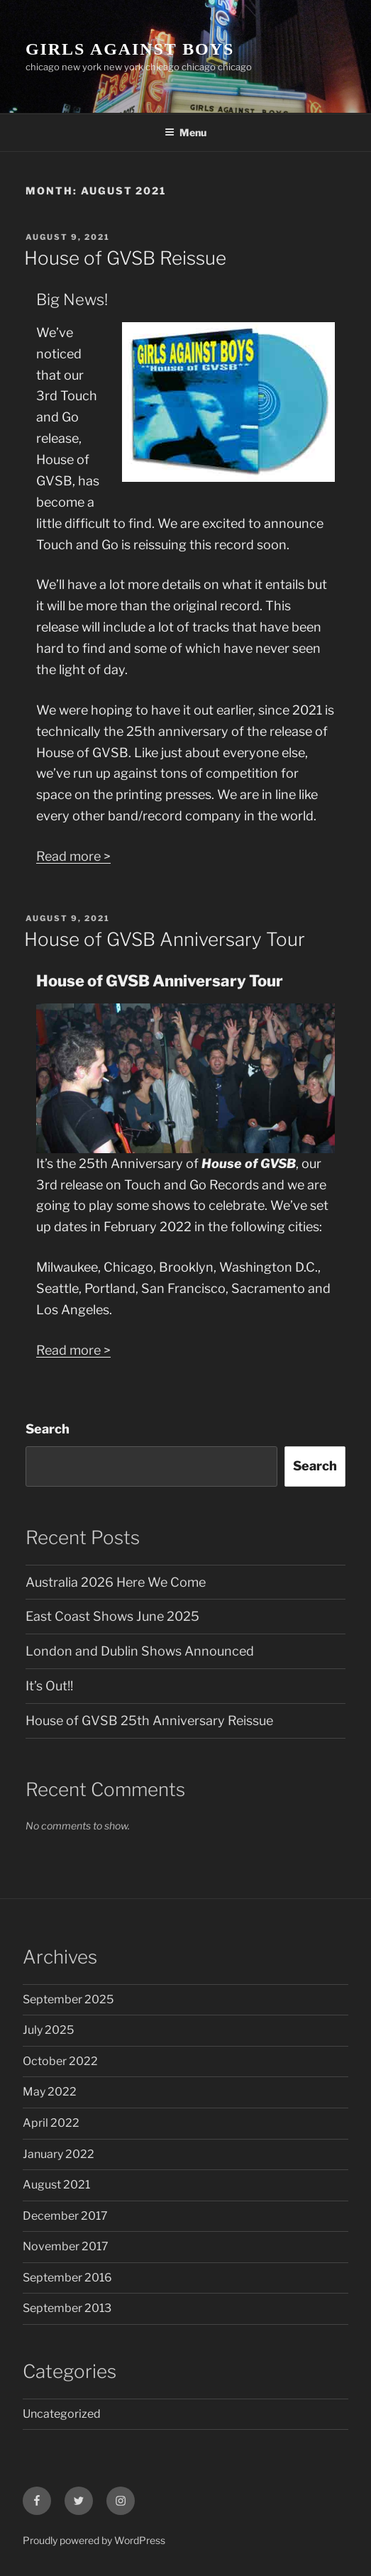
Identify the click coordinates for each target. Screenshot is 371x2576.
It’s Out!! (49, 1685)
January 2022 (58, 2154)
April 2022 (51, 2123)
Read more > (73, 856)
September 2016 (67, 2277)
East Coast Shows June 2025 (112, 1616)
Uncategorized (62, 2414)
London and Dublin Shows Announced (140, 1651)
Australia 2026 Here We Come (116, 1582)
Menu (185, 132)
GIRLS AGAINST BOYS (130, 49)
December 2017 (65, 2216)
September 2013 (67, 2308)
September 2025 (68, 1999)
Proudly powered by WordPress (94, 2540)
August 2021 (56, 2184)
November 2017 (66, 2246)
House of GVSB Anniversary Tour (164, 939)
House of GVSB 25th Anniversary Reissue (149, 1720)
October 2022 (60, 2061)
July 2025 (48, 2030)
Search (48, 1428)
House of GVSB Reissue (125, 258)
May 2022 (50, 2091)
